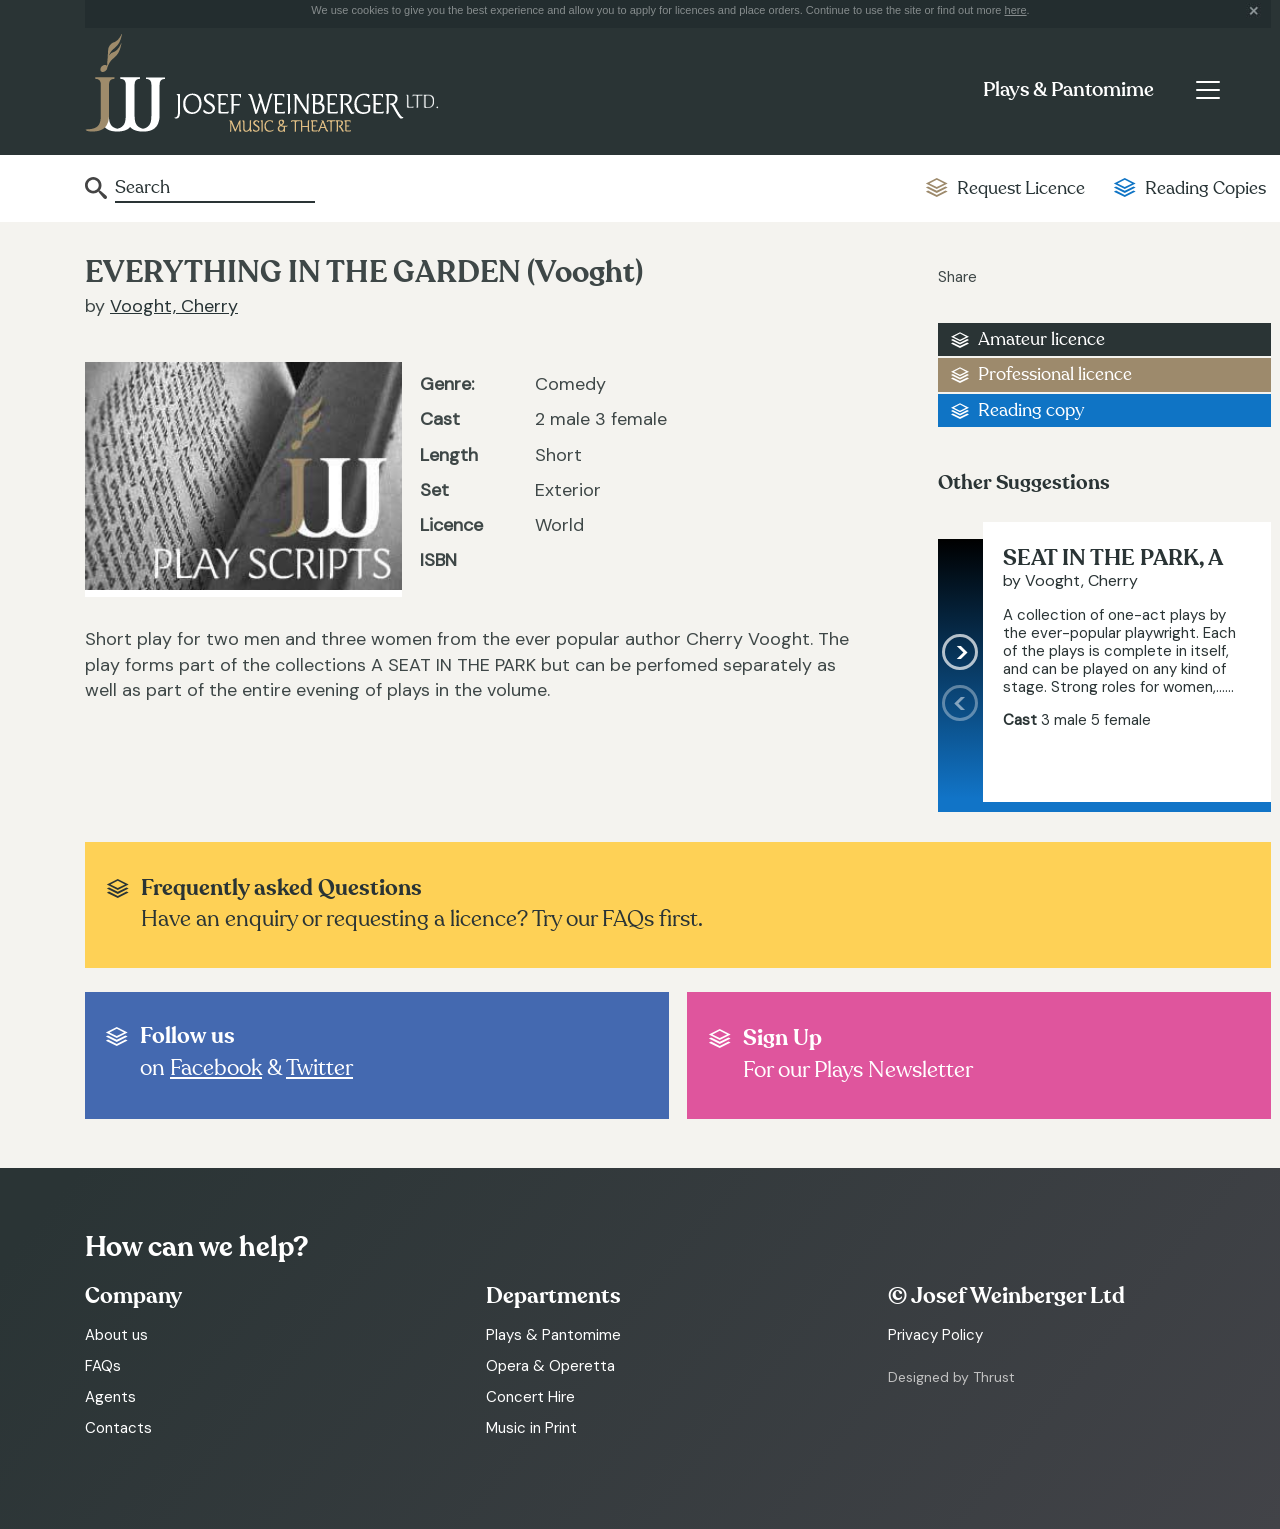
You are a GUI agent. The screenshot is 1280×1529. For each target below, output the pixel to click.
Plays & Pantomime (1068, 90)
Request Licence (1021, 188)
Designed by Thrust (951, 1377)
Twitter (319, 1068)
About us (116, 1335)
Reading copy (1031, 410)
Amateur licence (1041, 339)
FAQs (103, 1366)
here (1016, 10)
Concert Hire (530, 1397)
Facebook (216, 1068)
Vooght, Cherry (174, 306)
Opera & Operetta (550, 1366)
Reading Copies (1205, 188)
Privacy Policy (935, 1335)
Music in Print (531, 1428)
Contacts (118, 1428)
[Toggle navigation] (1207, 90)
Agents (110, 1397)
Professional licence (1055, 374)
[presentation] (960, 743)
